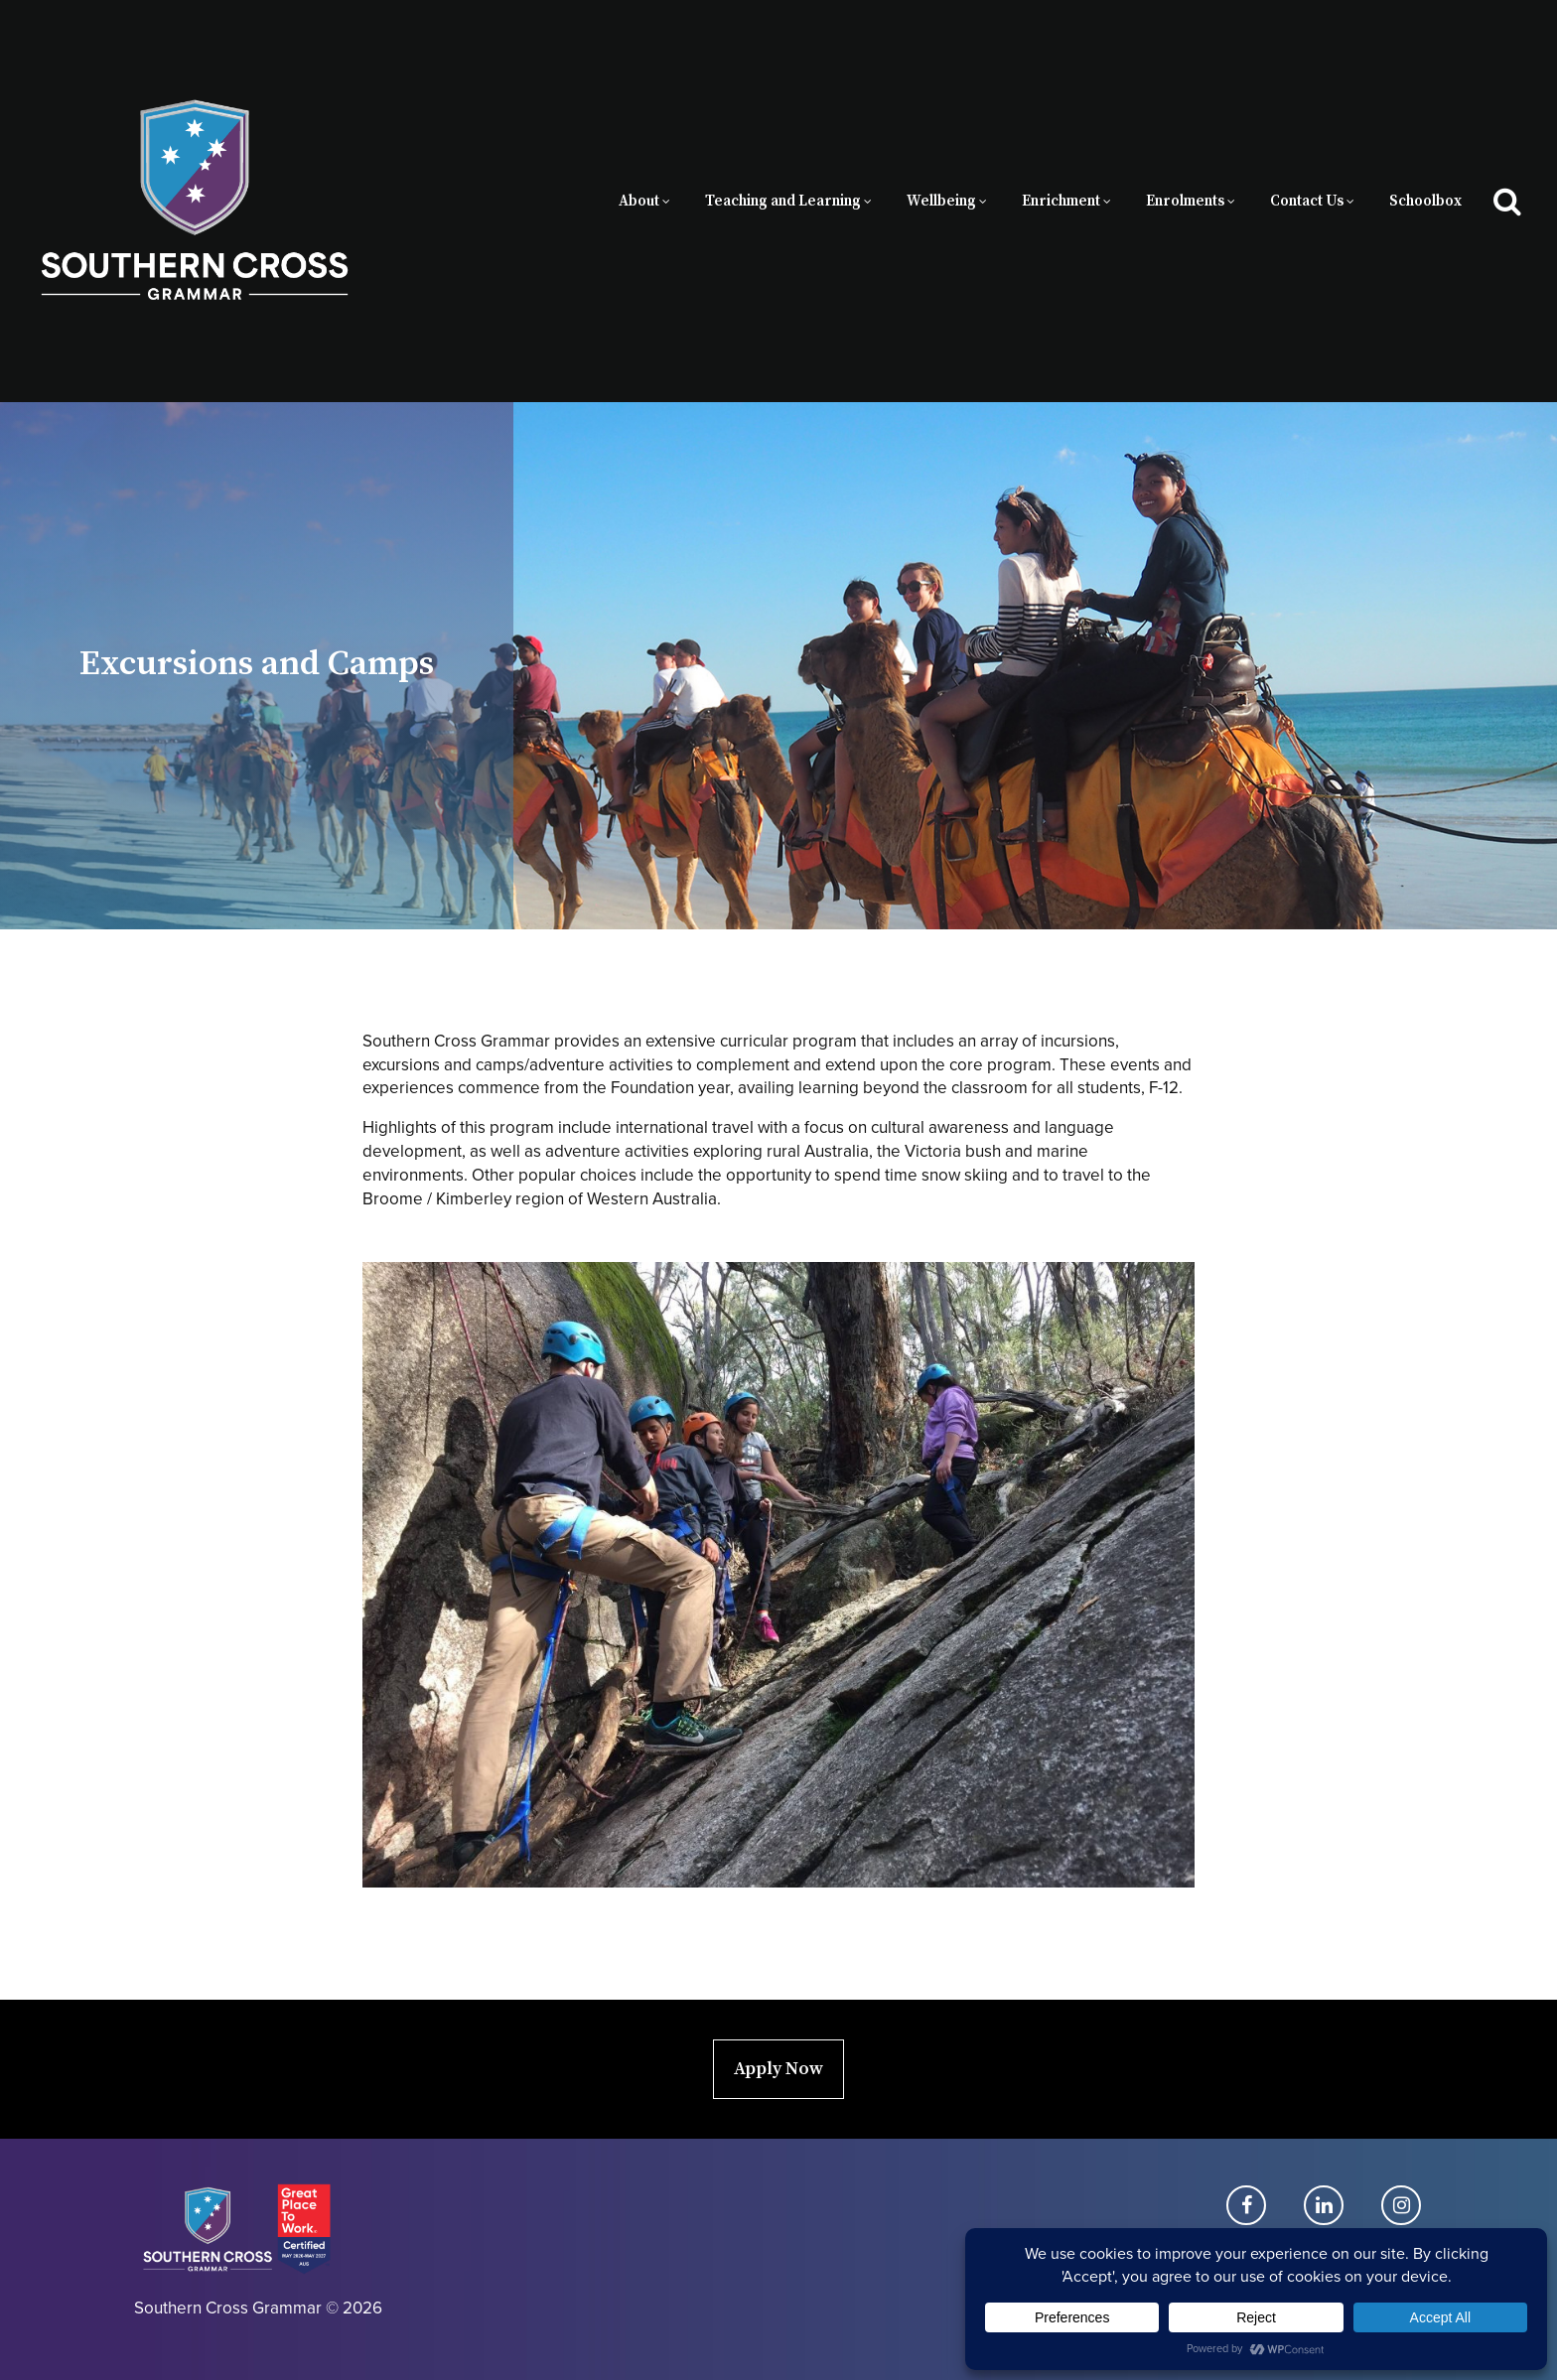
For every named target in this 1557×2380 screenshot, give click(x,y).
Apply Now (778, 2068)
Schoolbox (1425, 201)
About (639, 201)
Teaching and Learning (783, 201)
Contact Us (1307, 201)
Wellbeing (941, 201)
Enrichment (1061, 201)
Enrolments (1185, 201)
